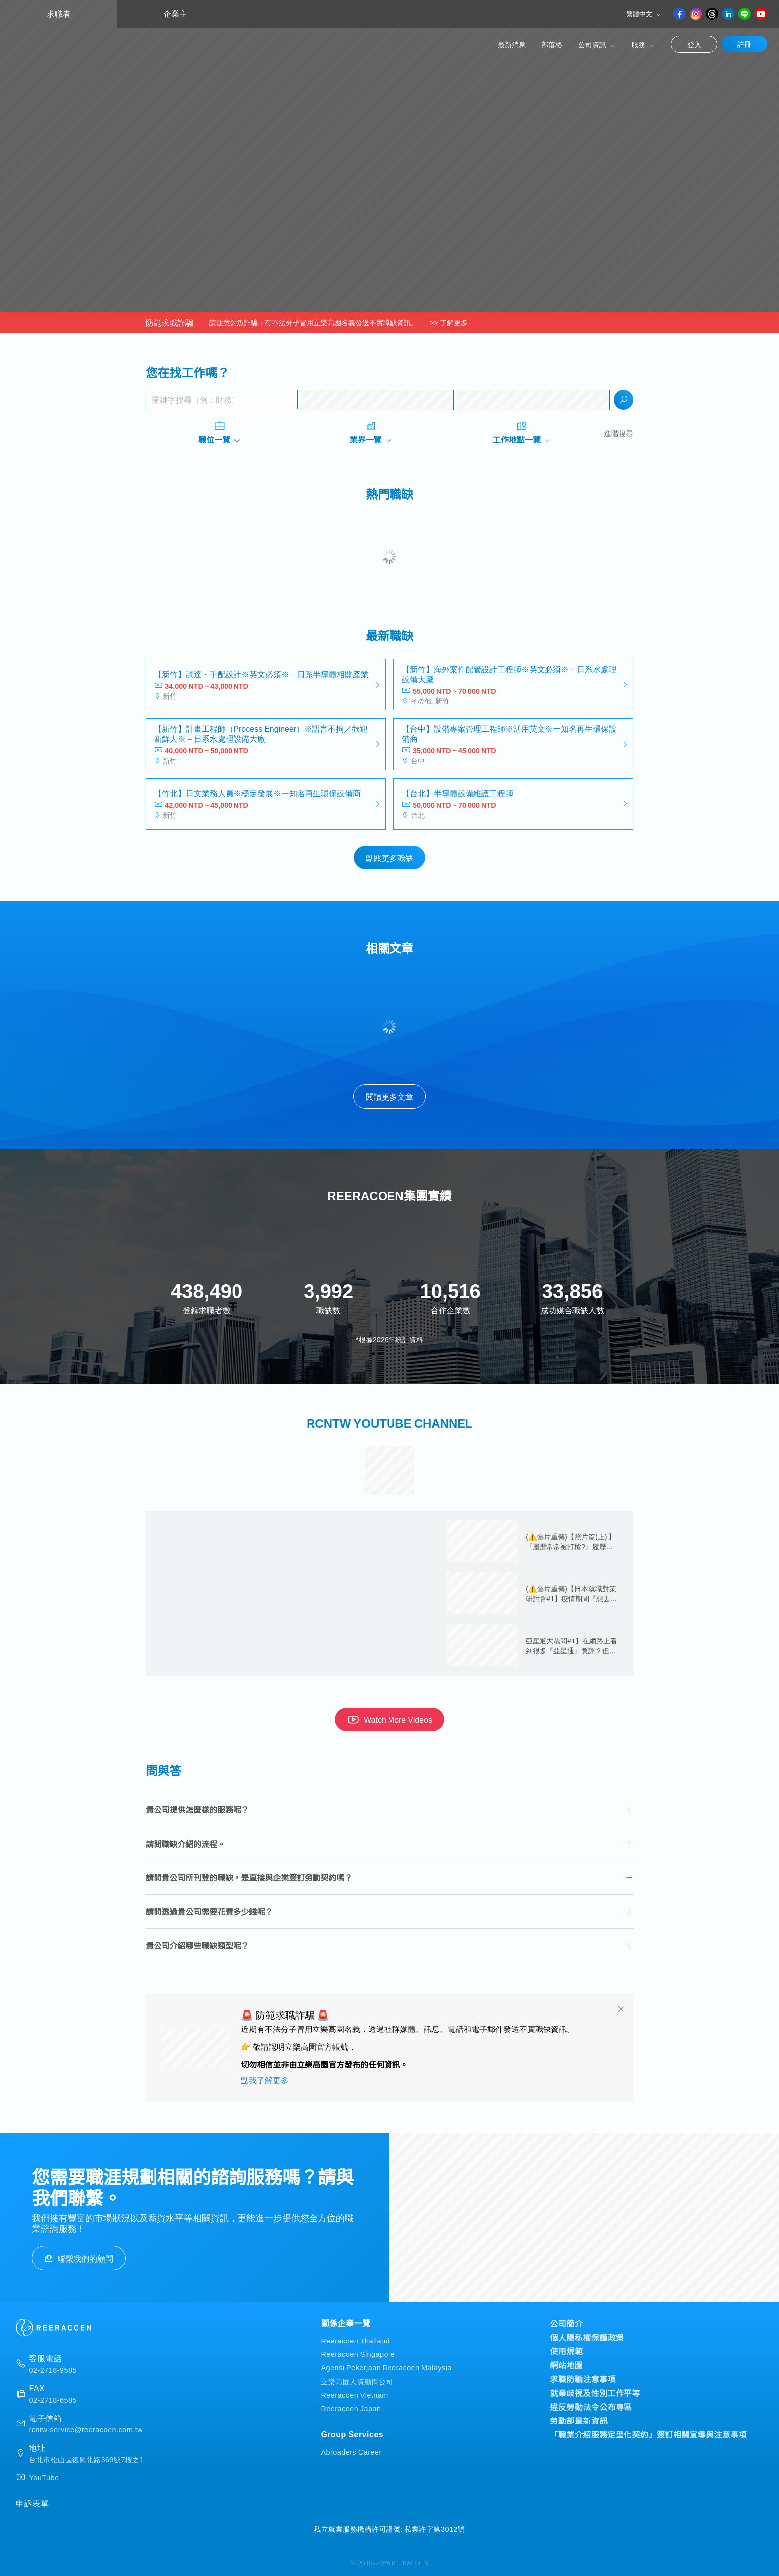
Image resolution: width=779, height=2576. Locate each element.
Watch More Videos (389, 1719)
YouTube (44, 2477)
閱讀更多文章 (389, 1096)
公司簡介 (566, 2323)
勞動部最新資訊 (579, 2420)
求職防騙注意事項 (583, 2379)
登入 (694, 44)
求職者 (59, 13)
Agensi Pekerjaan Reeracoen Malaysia (386, 2367)
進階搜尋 (618, 432)
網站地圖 (566, 2365)
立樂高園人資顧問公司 (357, 2381)
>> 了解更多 (448, 322)
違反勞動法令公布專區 (591, 2407)
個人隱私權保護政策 (587, 2337)
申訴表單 (32, 2503)
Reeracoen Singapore (358, 2353)
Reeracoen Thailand (355, 2340)
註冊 (744, 44)
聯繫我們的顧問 (78, 2258)
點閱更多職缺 (389, 857)
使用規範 (566, 2351)
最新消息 (512, 44)
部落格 (552, 44)
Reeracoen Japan (351, 2408)
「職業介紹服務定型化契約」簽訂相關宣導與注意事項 (648, 2434)
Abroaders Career (351, 2451)
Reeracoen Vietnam (354, 2394)
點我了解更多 (265, 2080)
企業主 (175, 13)
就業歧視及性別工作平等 (595, 2393)
